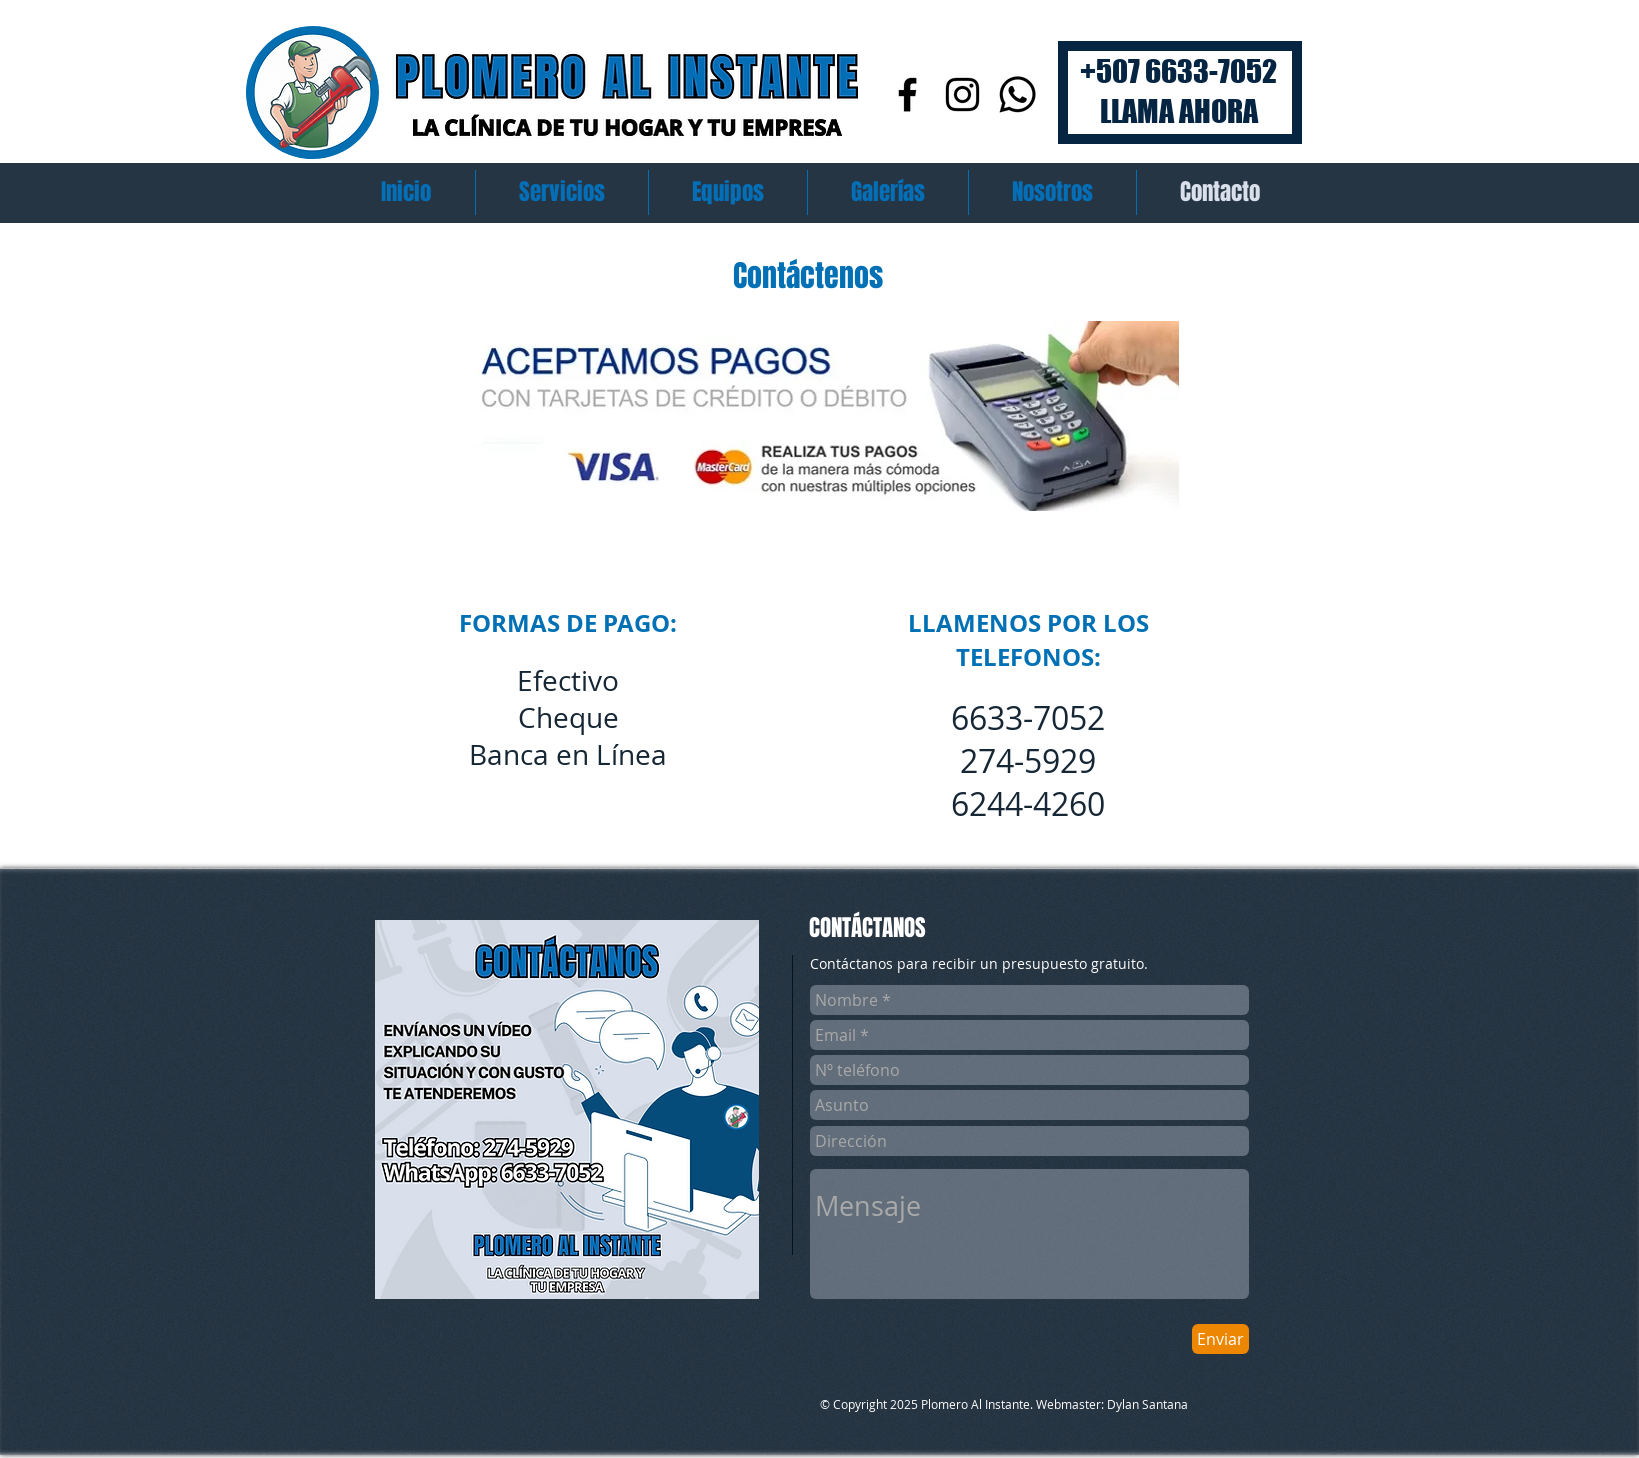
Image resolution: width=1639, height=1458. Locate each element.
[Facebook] (907, 94)
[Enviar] (1220, 1339)
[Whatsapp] (1017, 94)
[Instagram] (962, 94)
